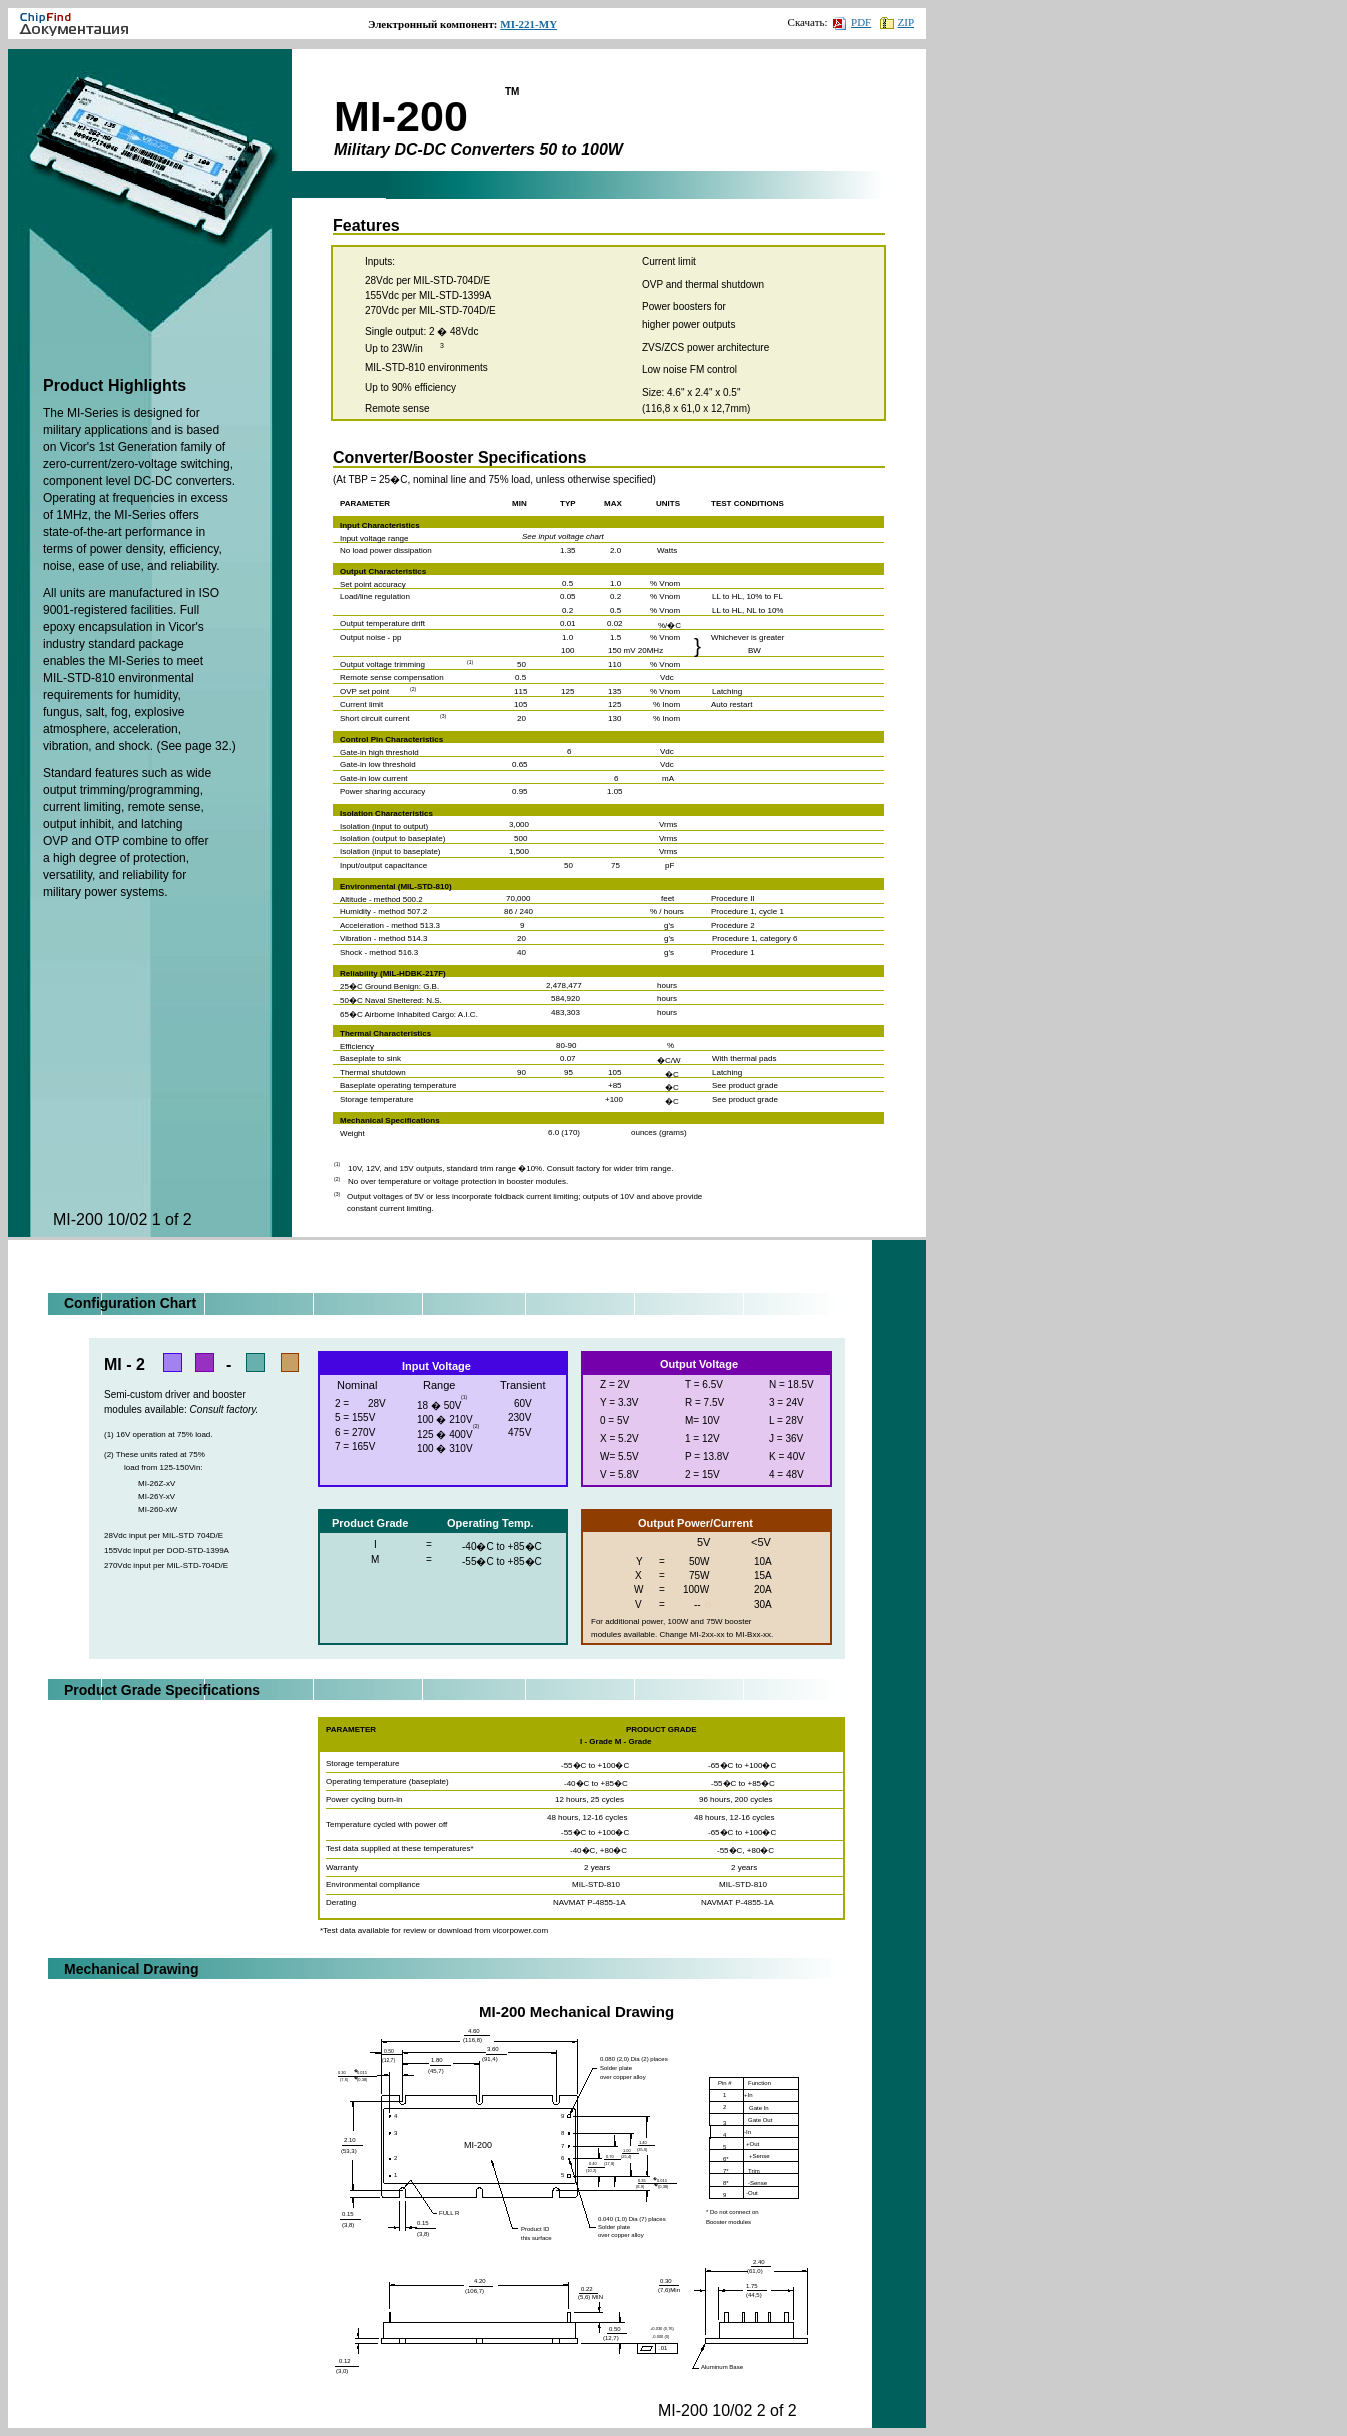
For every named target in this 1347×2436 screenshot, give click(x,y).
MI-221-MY (528, 24)
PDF (852, 22)
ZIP (897, 22)
